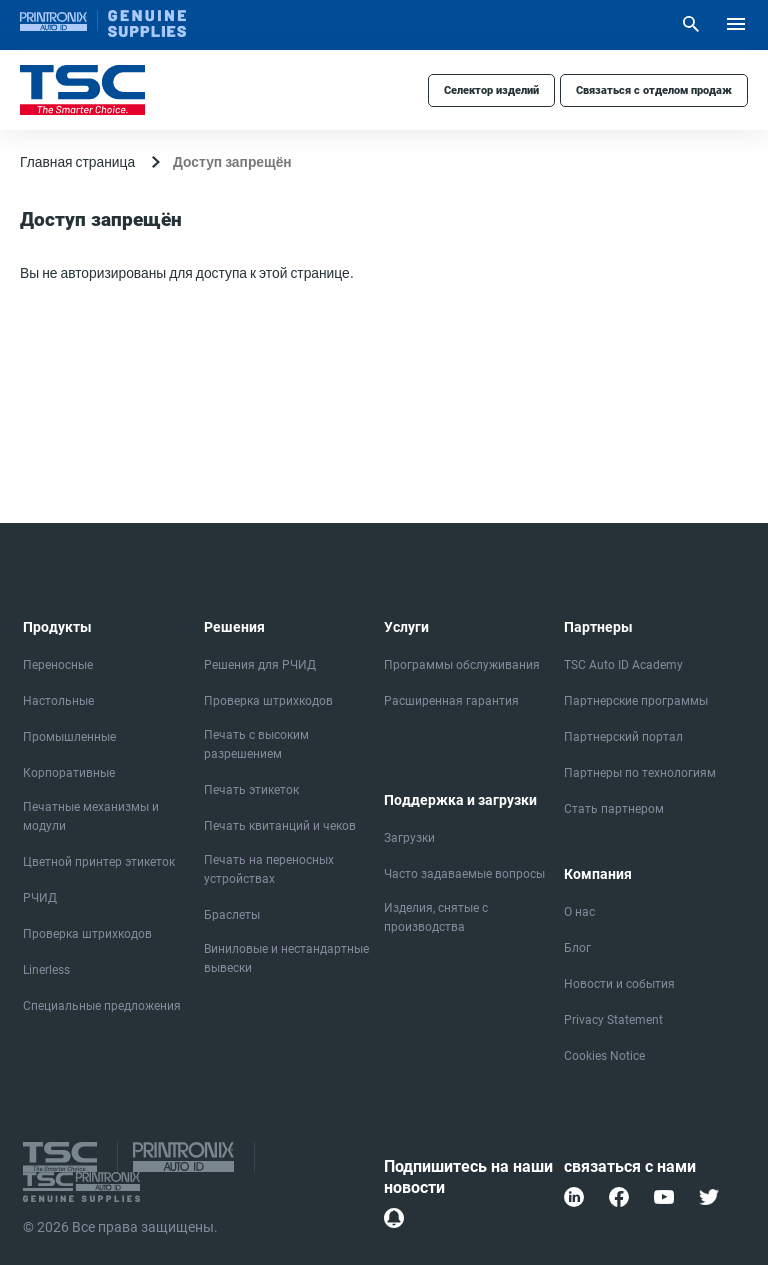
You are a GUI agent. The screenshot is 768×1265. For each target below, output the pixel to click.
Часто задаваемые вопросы (464, 874)
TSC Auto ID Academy (623, 665)
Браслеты (232, 915)
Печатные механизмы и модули (91, 816)
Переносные (58, 665)
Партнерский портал (623, 737)
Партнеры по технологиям (640, 773)
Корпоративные (69, 773)
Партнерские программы (636, 701)
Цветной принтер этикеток (99, 862)
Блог (577, 948)
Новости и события (619, 984)
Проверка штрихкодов (87, 934)
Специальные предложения (102, 1006)
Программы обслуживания (462, 665)
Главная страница (77, 161)
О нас (579, 912)
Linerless (46, 970)
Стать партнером (614, 809)
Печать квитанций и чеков (280, 826)
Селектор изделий (491, 90)
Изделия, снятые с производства (436, 917)
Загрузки (409, 838)
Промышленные (69, 737)
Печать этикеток (251, 790)
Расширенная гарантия (451, 701)
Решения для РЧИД (260, 665)
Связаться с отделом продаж (654, 90)
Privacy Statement (613, 1020)
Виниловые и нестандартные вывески (286, 958)
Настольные (58, 701)
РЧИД (40, 898)
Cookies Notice (604, 1056)
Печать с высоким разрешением (256, 744)
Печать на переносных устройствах (269, 869)
